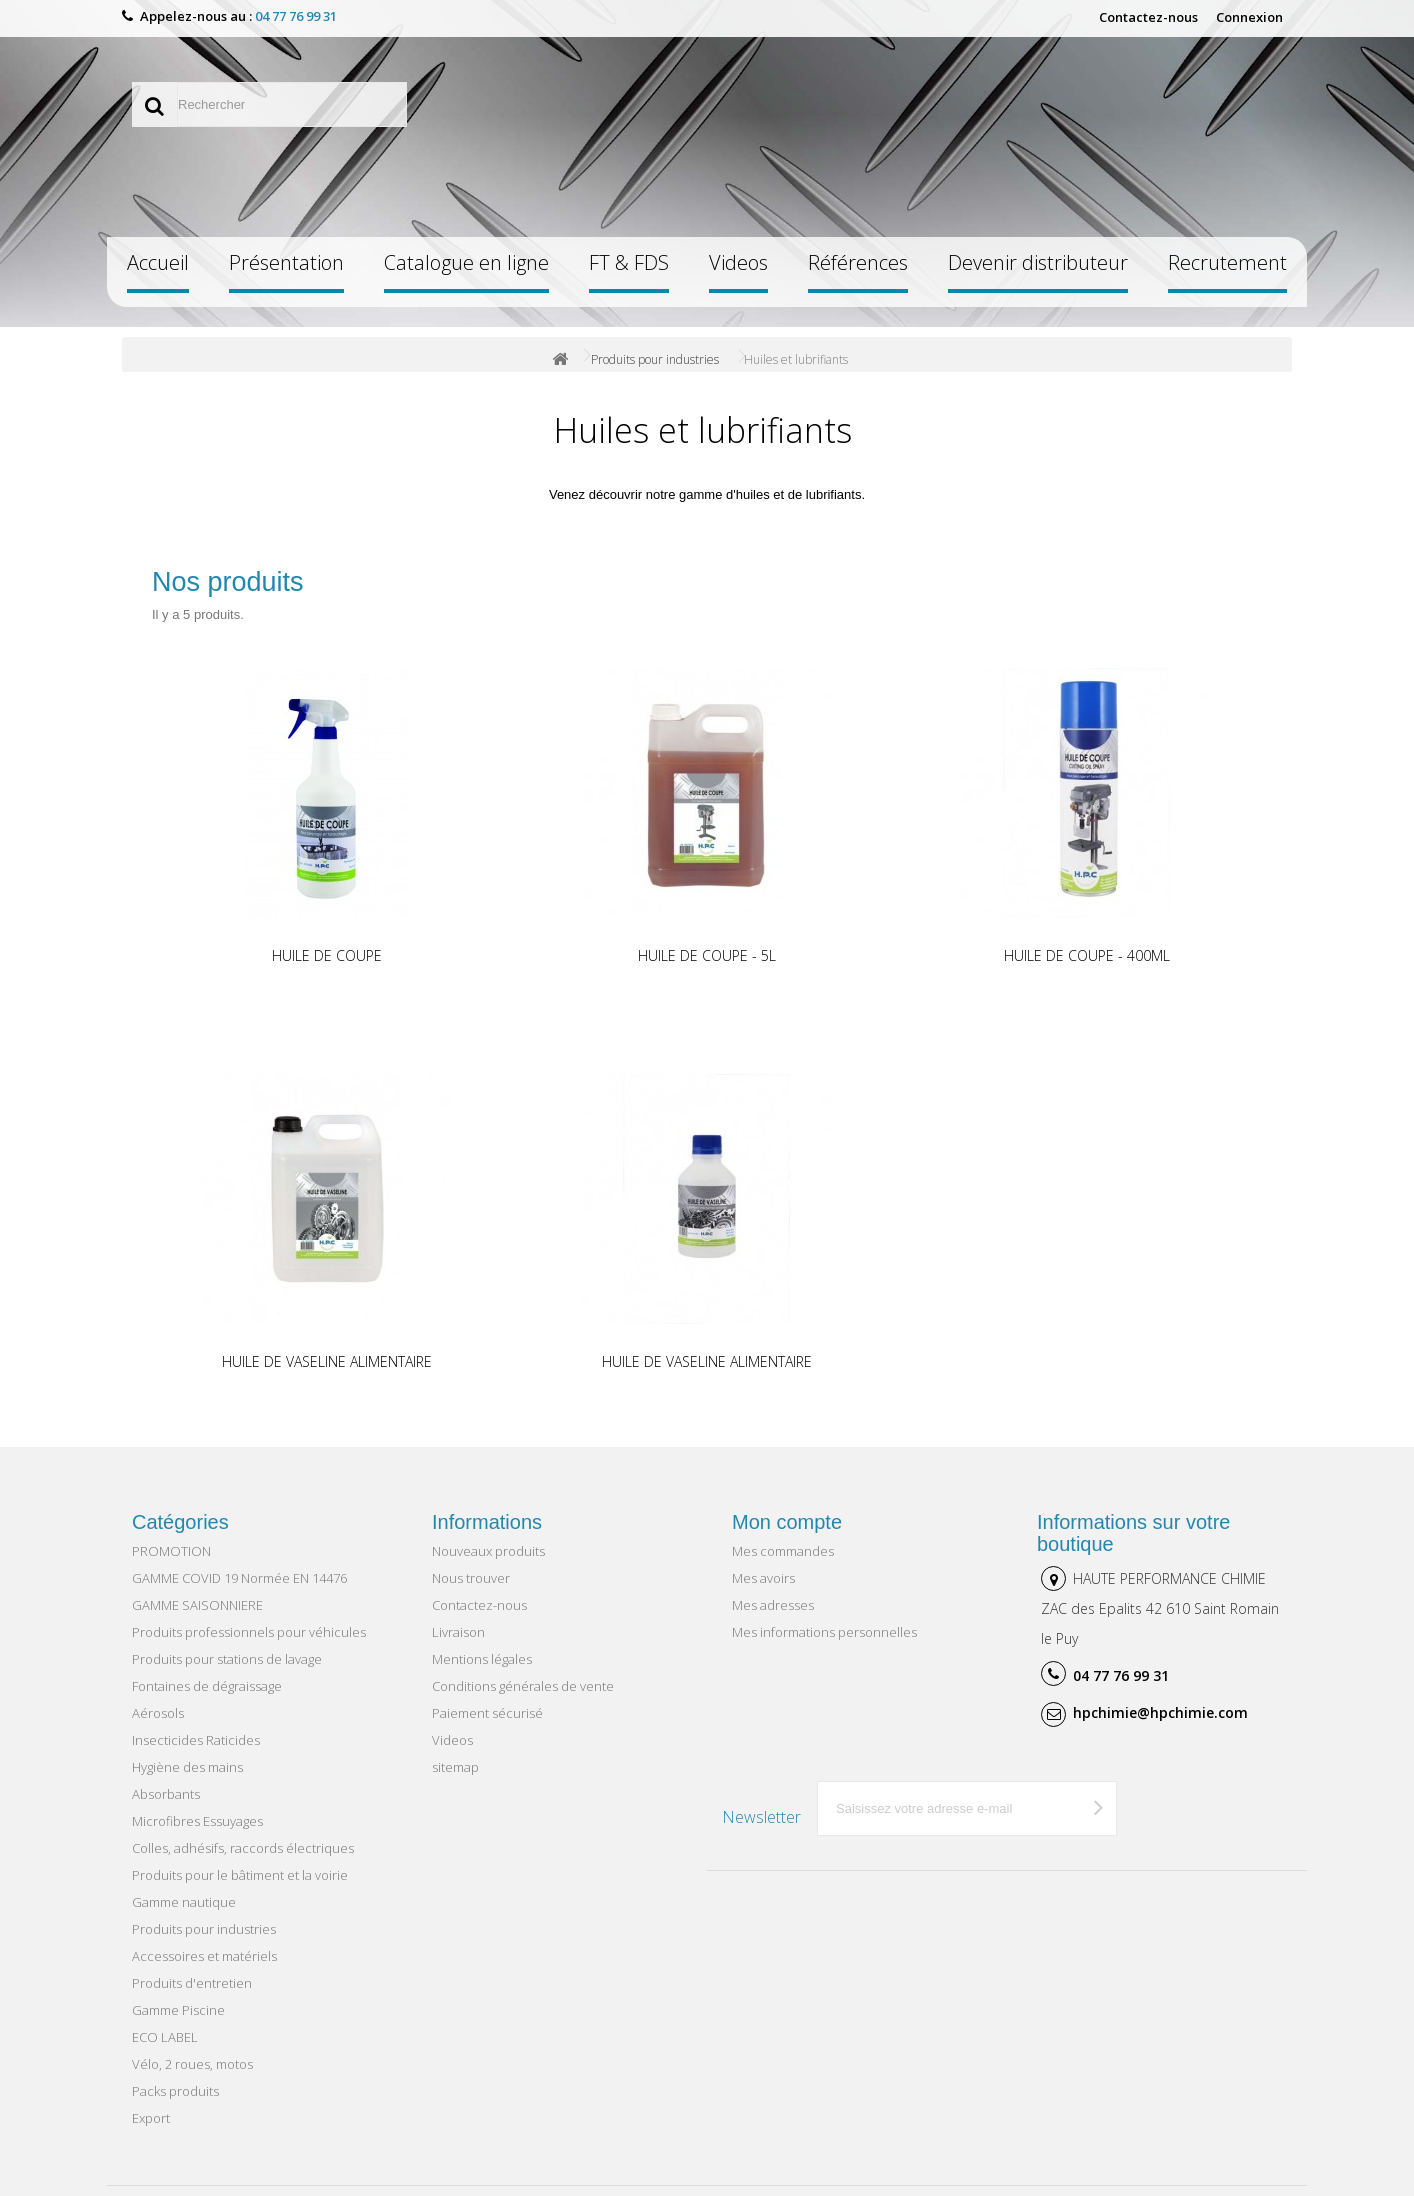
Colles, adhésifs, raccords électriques (243, 1848)
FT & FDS (629, 262)
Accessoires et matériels (204, 1956)
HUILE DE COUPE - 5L (707, 955)
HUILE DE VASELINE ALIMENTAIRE (327, 1361)
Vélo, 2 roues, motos (192, 2064)
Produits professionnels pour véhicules (249, 1632)
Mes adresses (773, 1605)
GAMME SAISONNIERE (197, 1605)
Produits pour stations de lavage (227, 1659)
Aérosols (158, 1713)
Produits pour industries (655, 359)
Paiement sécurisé (487, 1713)
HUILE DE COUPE (327, 955)
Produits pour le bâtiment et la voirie (240, 1875)
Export (151, 2118)
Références (858, 262)
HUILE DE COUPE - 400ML (1087, 955)
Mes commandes (783, 1551)
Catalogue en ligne (466, 262)
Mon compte (787, 1522)
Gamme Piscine (178, 2010)
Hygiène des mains (187, 1767)
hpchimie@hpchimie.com (1160, 1712)
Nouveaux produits (488, 1551)
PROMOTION (171, 1551)
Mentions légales (482, 1659)
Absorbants (166, 1794)
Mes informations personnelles (824, 1632)
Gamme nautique (184, 1902)
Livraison (458, 1632)
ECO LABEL (165, 2037)
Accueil (158, 262)
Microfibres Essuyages (197, 1821)
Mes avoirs (763, 1578)
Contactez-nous (1148, 17)
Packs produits (175, 2091)
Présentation (286, 262)
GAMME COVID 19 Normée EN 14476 (239, 1578)
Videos (738, 262)
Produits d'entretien (192, 1983)
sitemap (455, 1767)
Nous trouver (471, 1578)
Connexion (1249, 17)
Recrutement (1227, 262)
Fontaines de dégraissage (207, 1686)
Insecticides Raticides (196, 1740)
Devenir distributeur (1038, 262)
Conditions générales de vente (523, 1686)
